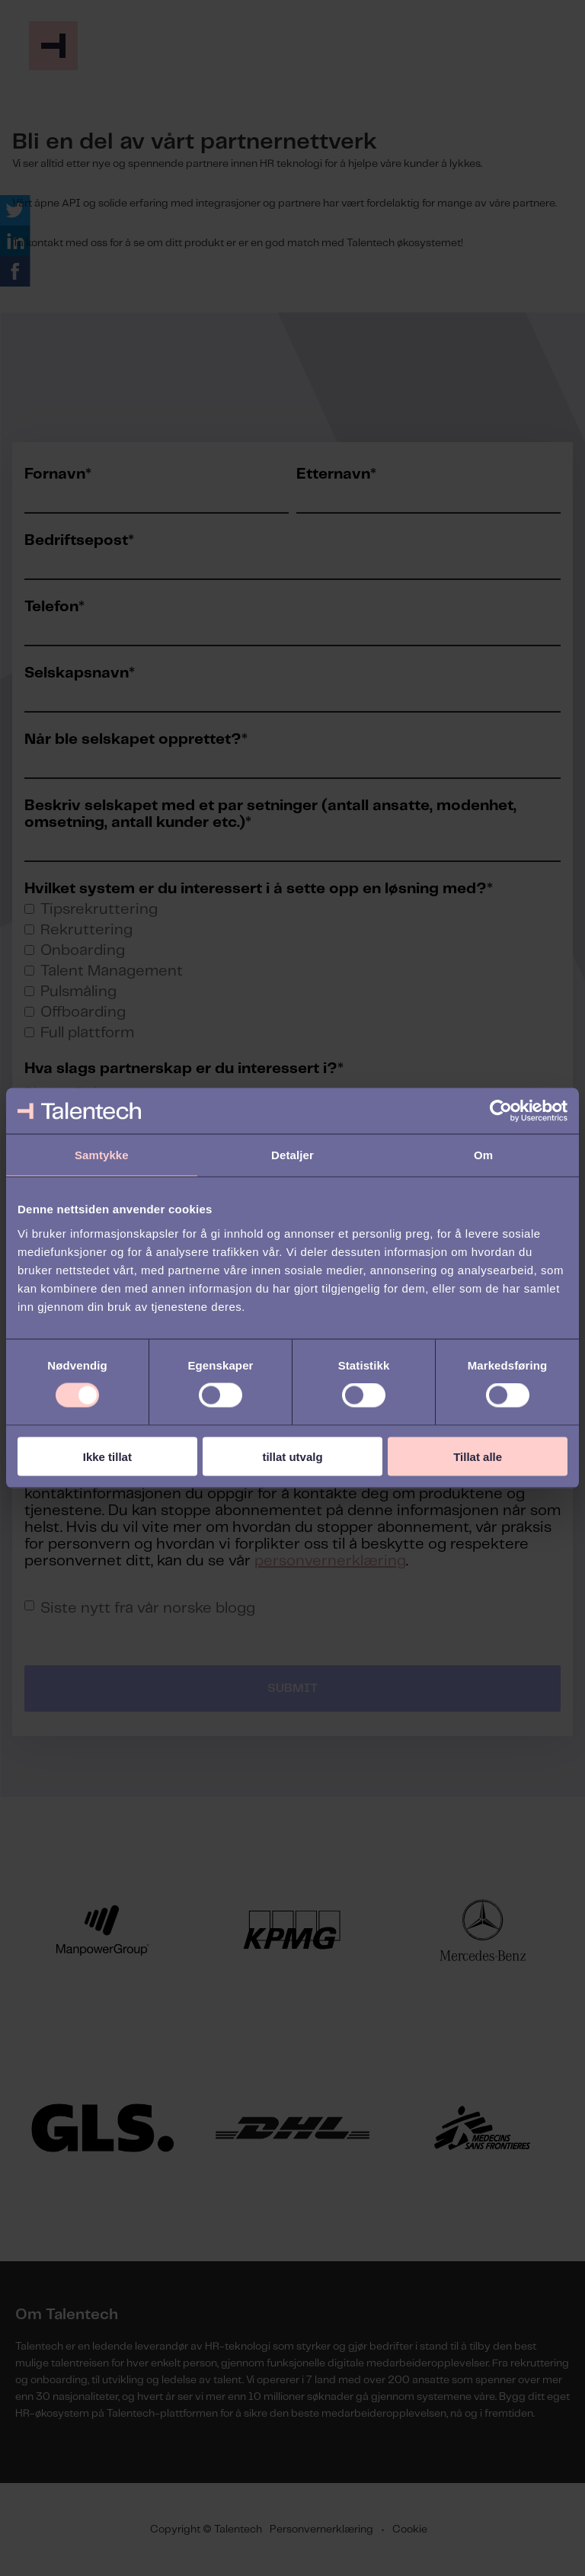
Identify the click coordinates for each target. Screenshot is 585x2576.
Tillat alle (477, 1456)
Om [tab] (483, 1155)
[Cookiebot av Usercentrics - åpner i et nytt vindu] (500, 1111)
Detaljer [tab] (292, 1155)
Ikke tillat (107, 1456)
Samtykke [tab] (102, 1155)
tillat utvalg (292, 1456)
